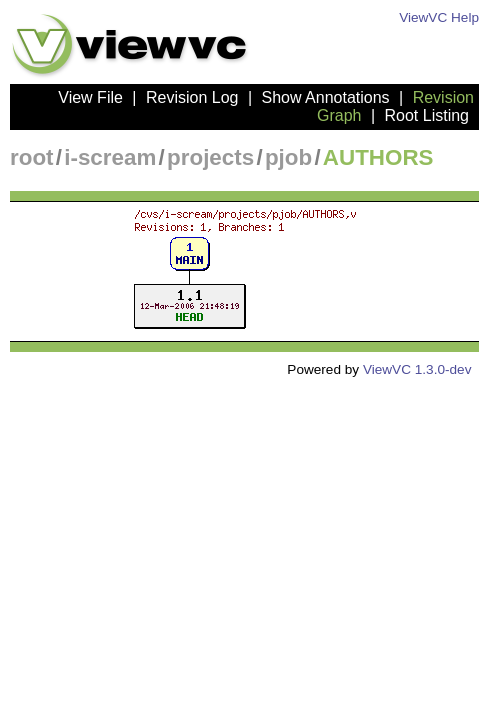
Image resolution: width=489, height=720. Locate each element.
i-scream (110, 157)
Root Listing (427, 115)
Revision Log (192, 97)
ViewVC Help (439, 17)
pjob (288, 157)
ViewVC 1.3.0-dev (417, 369)
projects (210, 157)
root (32, 157)
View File (90, 97)
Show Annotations (326, 97)
